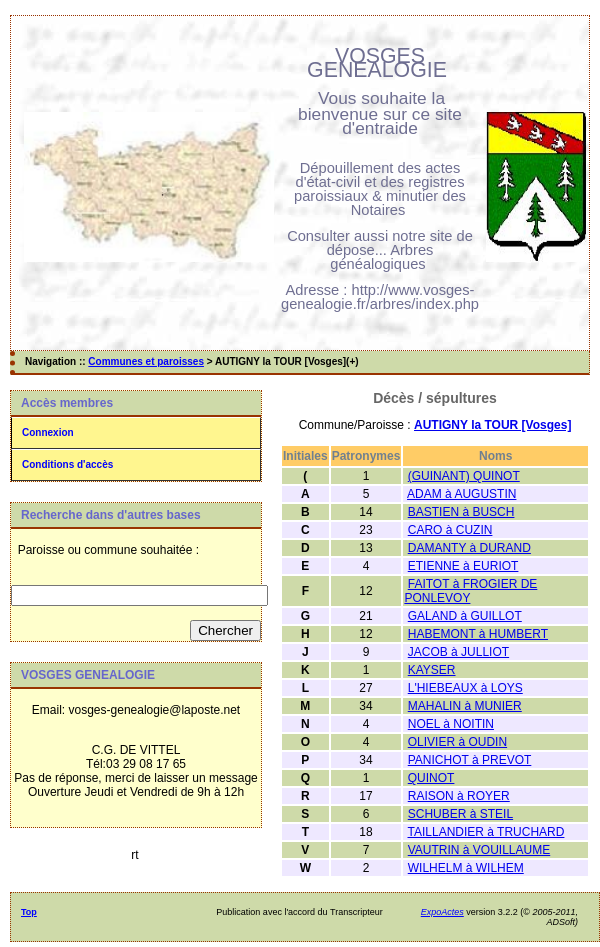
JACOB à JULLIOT (458, 652)
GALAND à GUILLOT (465, 616)
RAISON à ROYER (459, 796)
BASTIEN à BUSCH (461, 512)
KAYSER (432, 670)
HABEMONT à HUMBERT (478, 634)
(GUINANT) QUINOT (464, 476)
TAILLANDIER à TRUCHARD (486, 832)
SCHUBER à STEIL (460, 814)
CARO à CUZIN (450, 530)
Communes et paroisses (146, 361)
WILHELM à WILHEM (466, 868)
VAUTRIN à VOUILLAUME (479, 850)
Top (29, 912)
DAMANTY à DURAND (469, 548)
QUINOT (431, 778)
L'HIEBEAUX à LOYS (465, 688)
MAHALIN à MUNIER (465, 706)
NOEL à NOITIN (451, 724)
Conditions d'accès (67, 464)
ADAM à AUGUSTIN (461, 494)
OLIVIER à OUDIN (457, 742)
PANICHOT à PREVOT (470, 760)
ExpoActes (442, 912)
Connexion (48, 432)
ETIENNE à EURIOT (463, 566)
